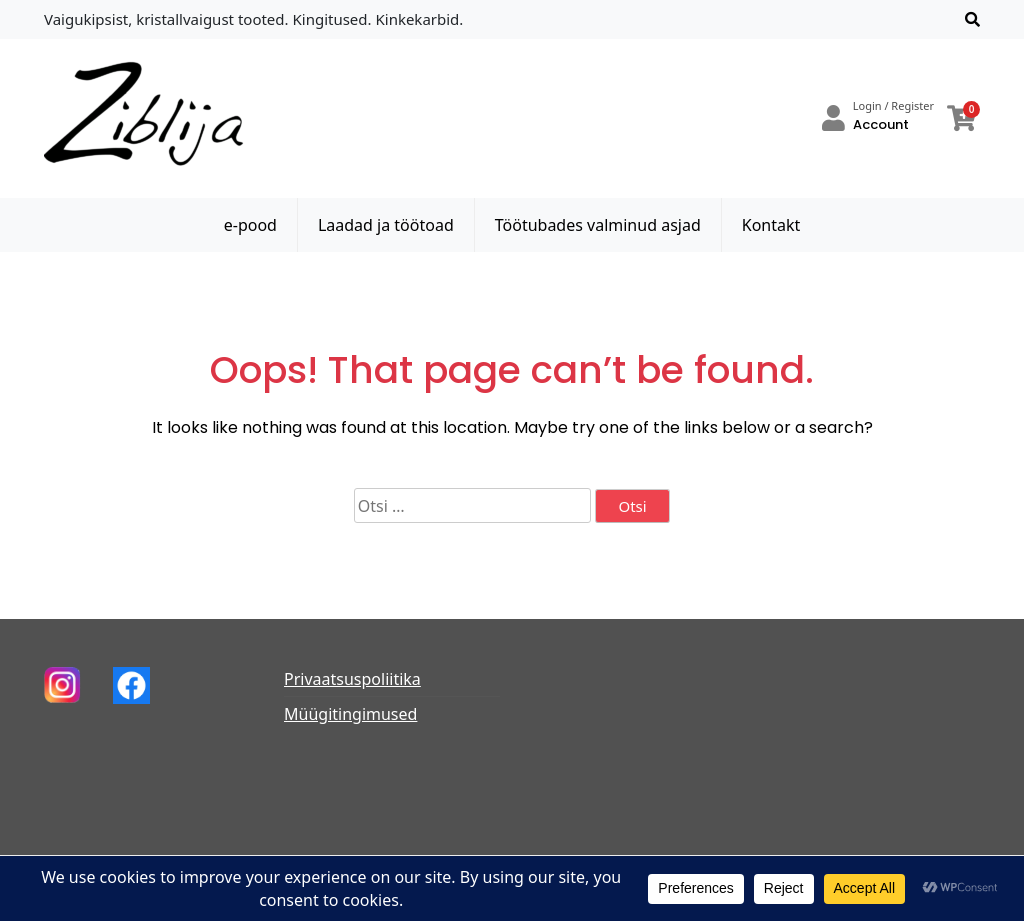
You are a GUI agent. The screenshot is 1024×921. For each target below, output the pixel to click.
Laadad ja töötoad (386, 225)
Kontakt (771, 225)
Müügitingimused (350, 714)
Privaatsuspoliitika (352, 679)
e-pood (250, 225)
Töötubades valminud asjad (598, 225)
